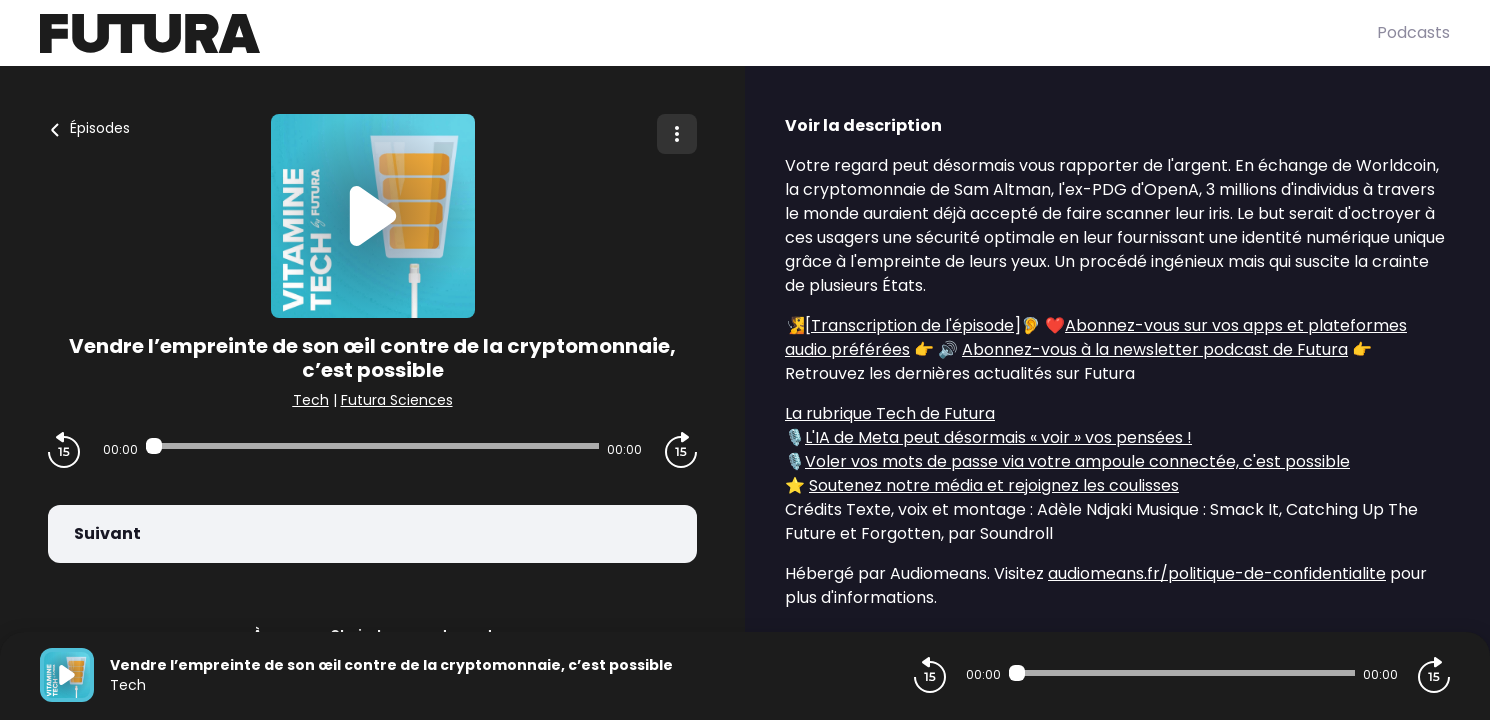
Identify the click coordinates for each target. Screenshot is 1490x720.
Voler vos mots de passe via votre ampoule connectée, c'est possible (1077, 461)
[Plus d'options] (677, 134)
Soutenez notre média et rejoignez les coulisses (994, 485)
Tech (311, 400)
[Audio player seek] (372, 446)
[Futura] (708, 33)
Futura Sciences (397, 400)
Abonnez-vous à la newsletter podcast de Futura (1155, 349)
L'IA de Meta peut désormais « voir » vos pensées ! (998, 437)
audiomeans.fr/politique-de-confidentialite (1217, 573)
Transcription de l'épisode (912, 325)
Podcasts (1413, 32)
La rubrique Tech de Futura (890, 413)
